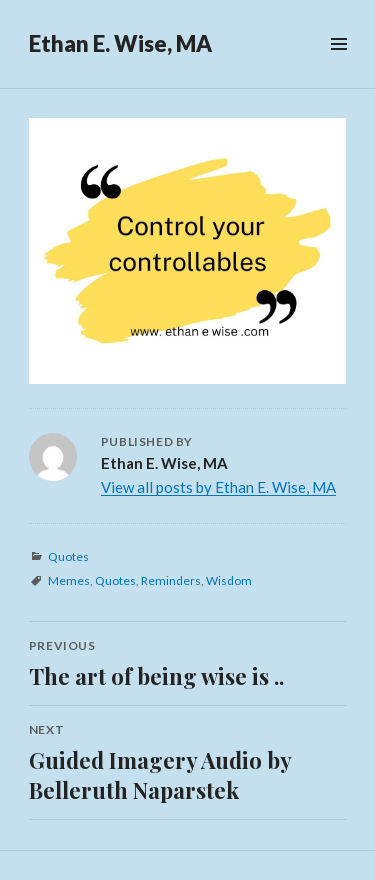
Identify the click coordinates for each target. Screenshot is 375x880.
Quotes (68, 556)
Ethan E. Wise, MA (120, 43)
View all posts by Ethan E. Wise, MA (218, 487)
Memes (69, 580)
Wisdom (229, 580)
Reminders (171, 580)
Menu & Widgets (338, 66)
